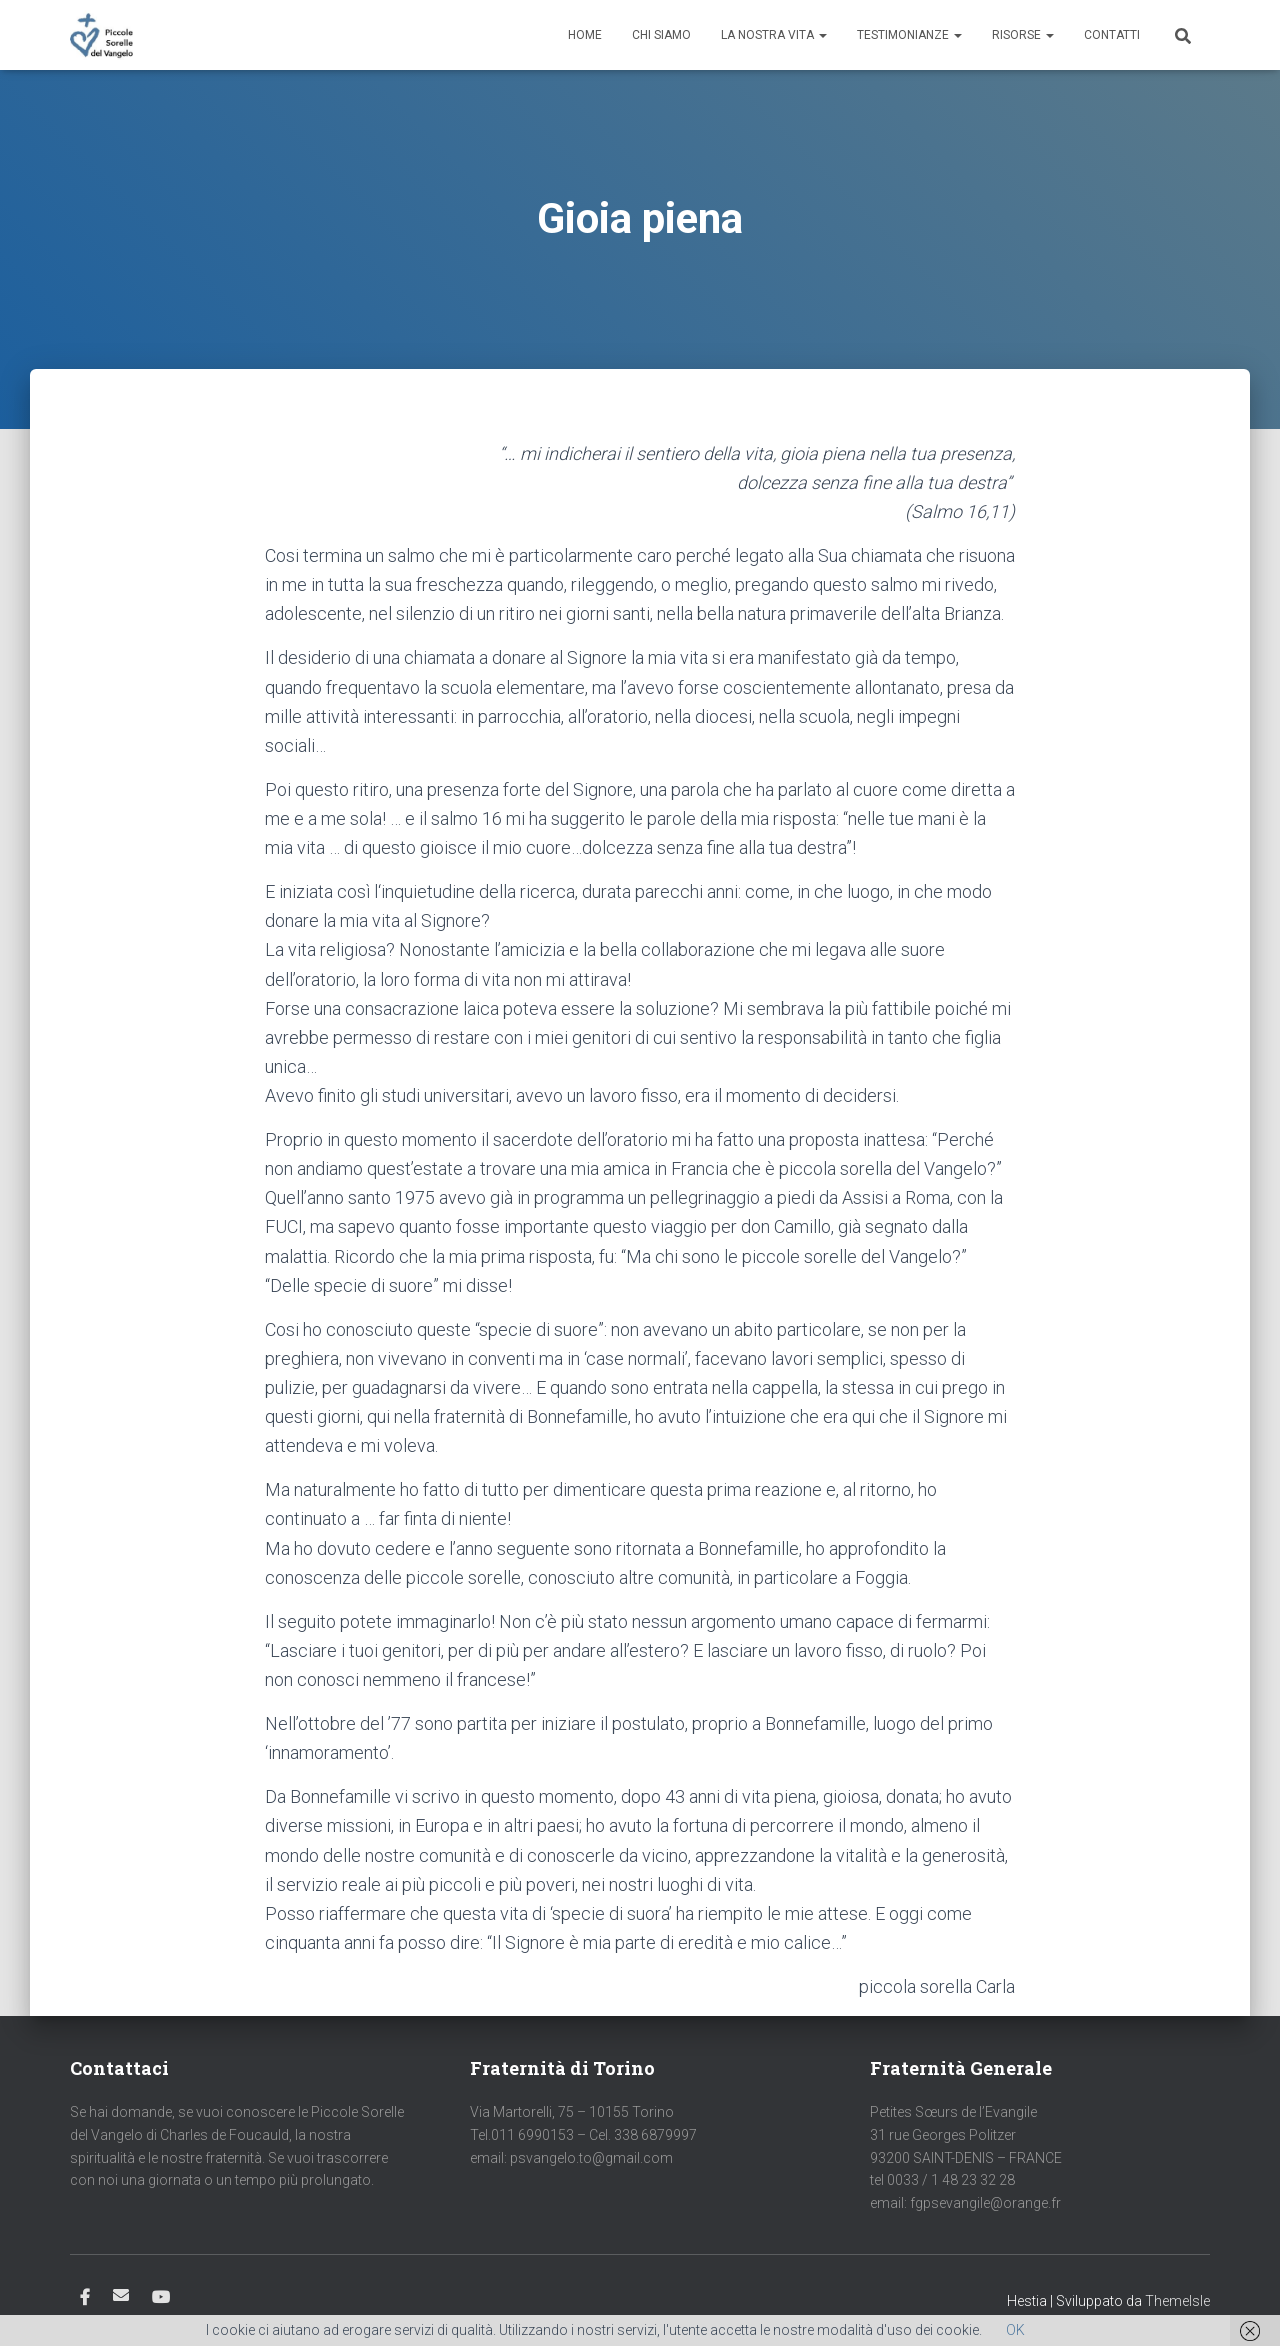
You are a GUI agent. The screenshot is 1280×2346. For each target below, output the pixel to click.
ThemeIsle (1177, 2301)
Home (585, 35)
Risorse (1023, 35)
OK (1015, 2330)
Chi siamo (661, 35)
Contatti (1112, 35)
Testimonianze (909, 35)
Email (121, 2295)
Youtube (161, 2298)
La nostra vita (774, 35)
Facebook (85, 2298)
